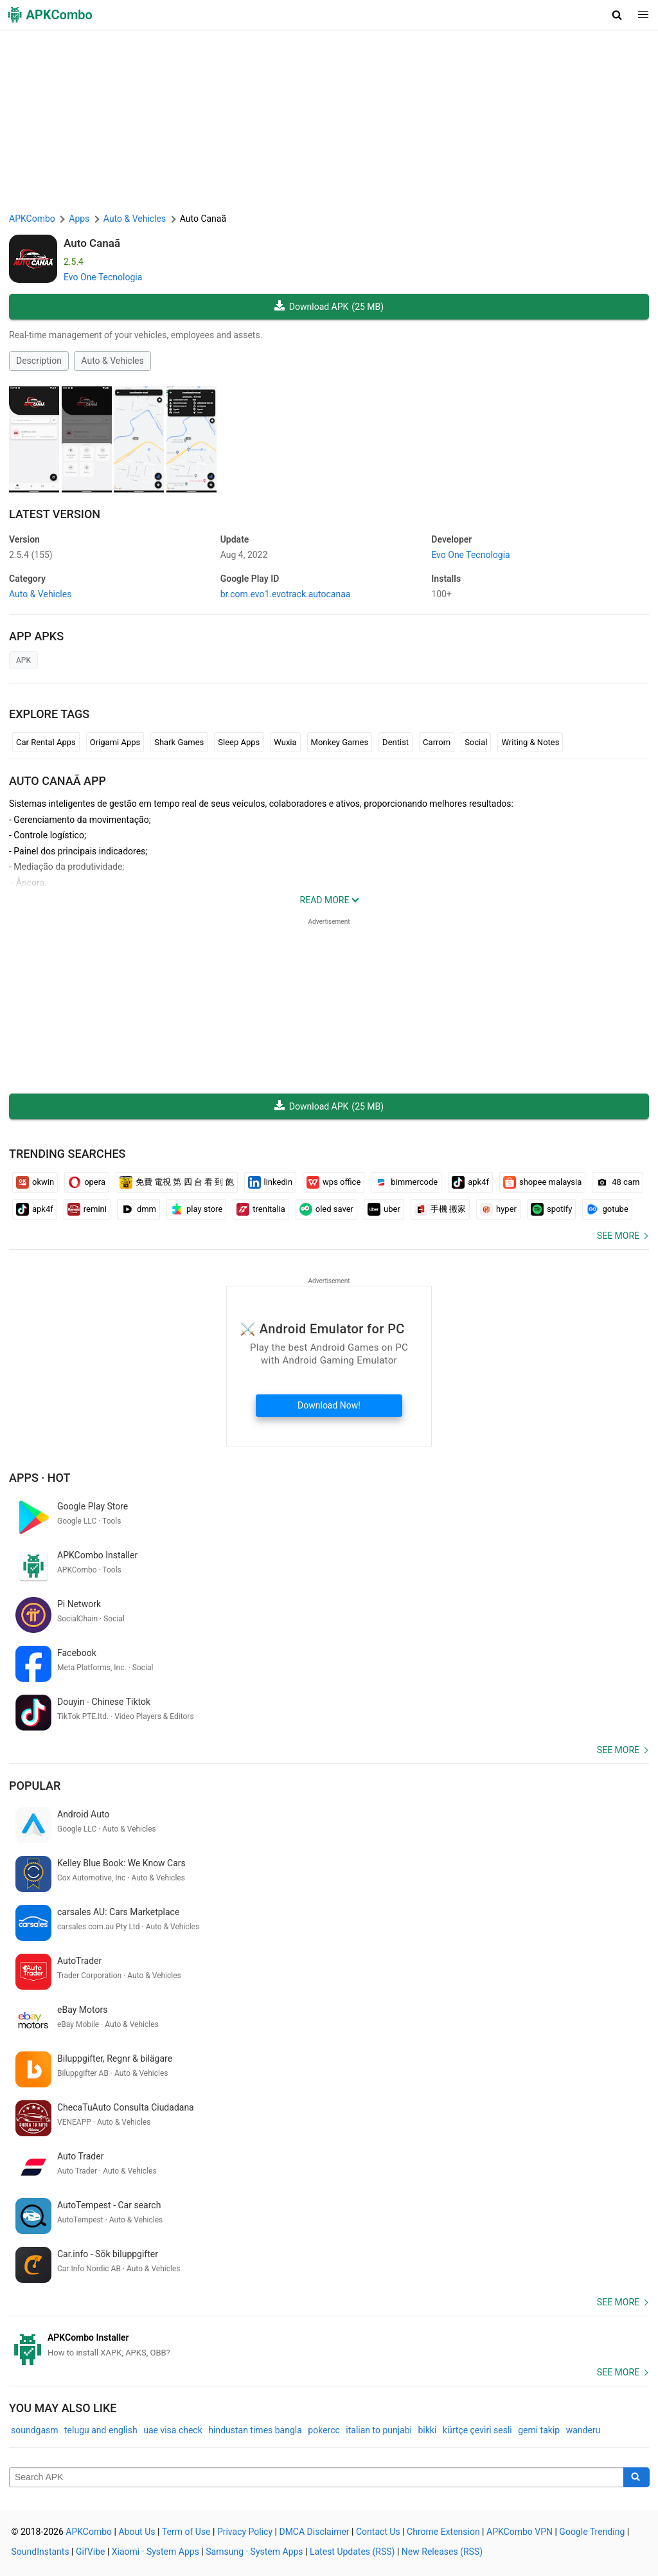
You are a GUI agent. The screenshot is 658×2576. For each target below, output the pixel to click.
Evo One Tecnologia (103, 277)
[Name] (316, 2477)
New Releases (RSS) (442, 2551)
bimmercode (406, 1182)
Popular (34, 1785)
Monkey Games (340, 742)
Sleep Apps (239, 742)
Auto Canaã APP (57, 781)
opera (86, 1182)
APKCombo (32, 218)
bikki (427, 2430)
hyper (498, 1209)
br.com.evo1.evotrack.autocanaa (285, 594)
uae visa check (172, 2430)
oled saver (326, 1209)
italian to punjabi (379, 2430)
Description (39, 361)
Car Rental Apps (46, 742)
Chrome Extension (443, 2531)
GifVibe (90, 2551)
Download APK (329, 307)
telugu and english (101, 2430)
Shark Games (179, 742)
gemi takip (539, 2430)
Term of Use (186, 2531)
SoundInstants (40, 2551)
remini (87, 1209)
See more (618, 1235)
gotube (607, 1209)
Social (476, 742)
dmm (138, 1209)
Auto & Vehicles (112, 361)
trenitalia (260, 1209)
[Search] (636, 2477)
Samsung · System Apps (254, 2551)
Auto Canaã (92, 243)
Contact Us (378, 2531)
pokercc (324, 2430)
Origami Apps (115, 742)
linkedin (270, 1182)
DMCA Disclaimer (314, 2531)
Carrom (436, 742)
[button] (617, 15)
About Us (136, 2531)
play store (196, 1209)
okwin (35, 1182)
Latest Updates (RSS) (352, 2551)
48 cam (617, 1182)
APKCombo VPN (519, 2531)
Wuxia (285, 742)
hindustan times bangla (255, 2430)
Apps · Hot (40, 1477)
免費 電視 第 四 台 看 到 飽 (177, 1182)
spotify (552, 1209)
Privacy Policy (244, 2531)
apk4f (470, 1182)
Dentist (395, 742)
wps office (333, 1182)
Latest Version (54, 514)
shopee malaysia (542, 1182)
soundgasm (34, 2430)
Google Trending (592, 2531)
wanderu (583, 2430)
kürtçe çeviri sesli (477, 2430)
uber (384, 1209)
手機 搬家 (440, 1209)
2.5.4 (31, 555)
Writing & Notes (530, 742)
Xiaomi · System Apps (155, 2551)
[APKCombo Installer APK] (329, 2345)
